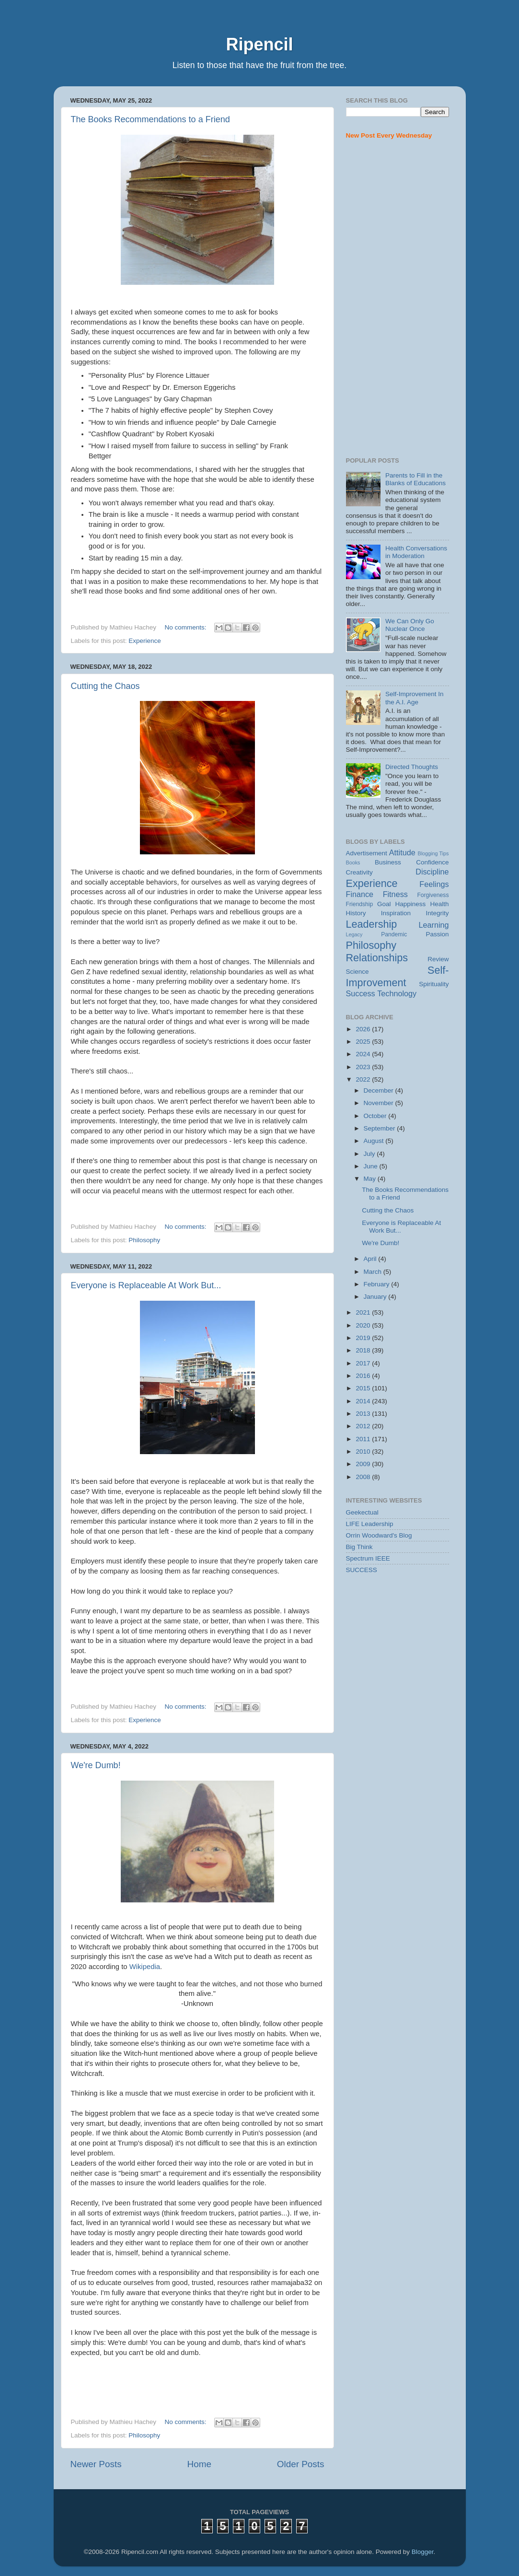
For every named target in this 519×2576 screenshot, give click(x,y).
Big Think (359, 1546)
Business (388, 862)
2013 (364, 1413)
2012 (364, 1426)
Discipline (432, 871)
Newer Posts (96, 2464)
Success (360, 993)
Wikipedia (144, 1966)
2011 (364, 1439)
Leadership (371, 924)
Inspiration (396, 913)
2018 (364, 1350)
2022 (364, 1079)
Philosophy (144, 1240)
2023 (364, 1067)
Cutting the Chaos (105, 686)
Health (439, 904)
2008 (364, 1476)
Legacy (354, 934)
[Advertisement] (397, 299)
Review (438, 959)
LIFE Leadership (369, 1523)
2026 (364, 1029)
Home (199, 2464)
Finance (360, 894)
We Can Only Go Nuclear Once (409, 625)
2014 (364, 1401)
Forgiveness (433, 895)
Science (357, 971)
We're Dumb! (96, 1765)
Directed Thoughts (411, 766)
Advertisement (366, 853)
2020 (364, 1325)
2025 (364, 1041)
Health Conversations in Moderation (416, 552)
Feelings (434, 884)
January (376, 1296)
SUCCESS (361, 1570)
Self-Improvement (397, 976)
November (379, 1103)
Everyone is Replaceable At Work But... (146, 1285)
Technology (396, 993)
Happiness (410, 904)
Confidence (432, 862)
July (370, 1153)
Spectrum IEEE (368, 1558)
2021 (364, 1312)
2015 (364, 1388)
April (371, 1258)
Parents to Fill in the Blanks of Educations (415, 479)
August (375, 1140)
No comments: (186, 627)
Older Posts (300, 2464)
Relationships (377, 958)
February (378, 1284)
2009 (364, 1464)
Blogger (423, 2551)
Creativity (359, 872)
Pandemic (394, 934)
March (373, 1271)
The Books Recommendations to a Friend (150, 119)
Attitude (402, 852)
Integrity (437, 913)
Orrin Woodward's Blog (379, 1535)
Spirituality (434, 984)
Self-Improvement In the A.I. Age (414, 697)
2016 (364, 1375)
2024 (364, 1054)
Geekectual (362, 1512)
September (380, 1128)
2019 (364, 1337)
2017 (364, 1363)
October (376, 1115)
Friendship (359, 904)
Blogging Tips (433, 853)
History (356, 913)
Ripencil (259, 44)
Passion (437, 934)
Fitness (395, 894)
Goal (384, 904)
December (379, 1090)
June (372, 1166)
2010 (364, 1451)
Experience (144, 640)
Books (353, 862)
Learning (433, 925)
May (371, 1178)
